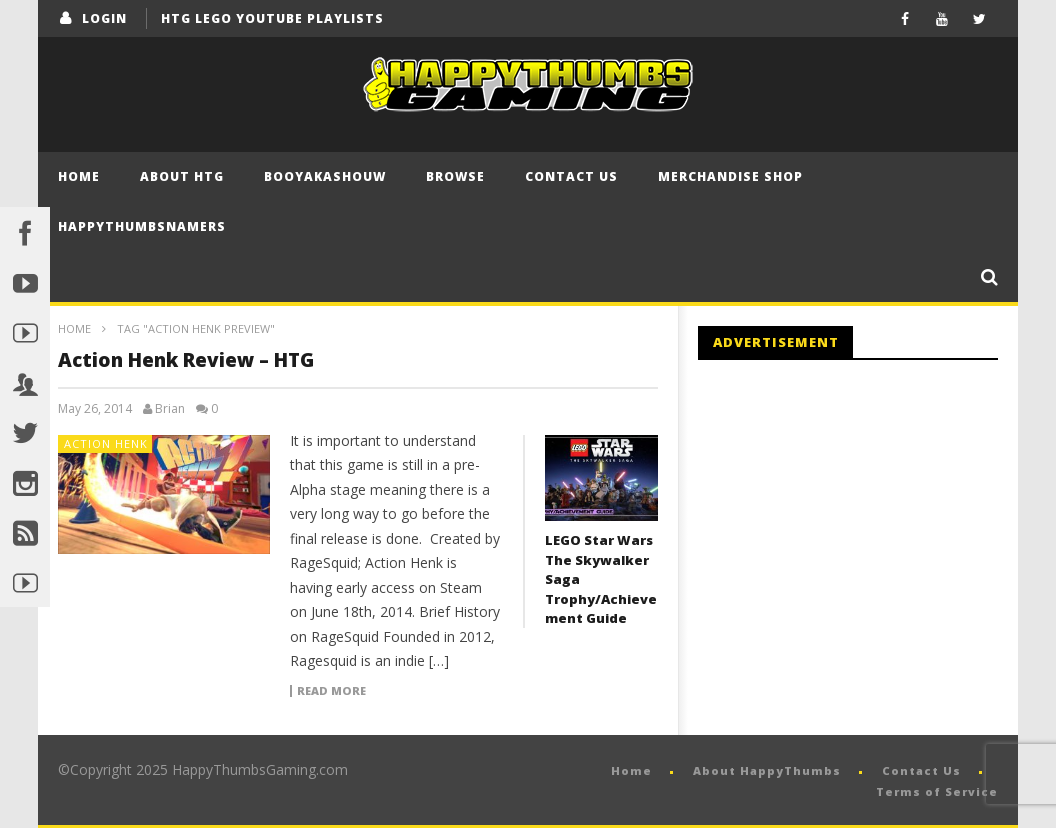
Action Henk (106, 443)
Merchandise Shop (730, 176)
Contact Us (571, 176)
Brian (170, 409)
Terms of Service (937, 791)
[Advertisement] (866, 540)
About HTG (182, 176)
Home (79, 176)
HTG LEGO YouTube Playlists (272, 18)
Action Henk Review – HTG (186, 360)
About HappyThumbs (767, 770)
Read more (331, 691)
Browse (455, 176)
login (104, 18)
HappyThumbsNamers (142, 226)
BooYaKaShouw (325, 176)
